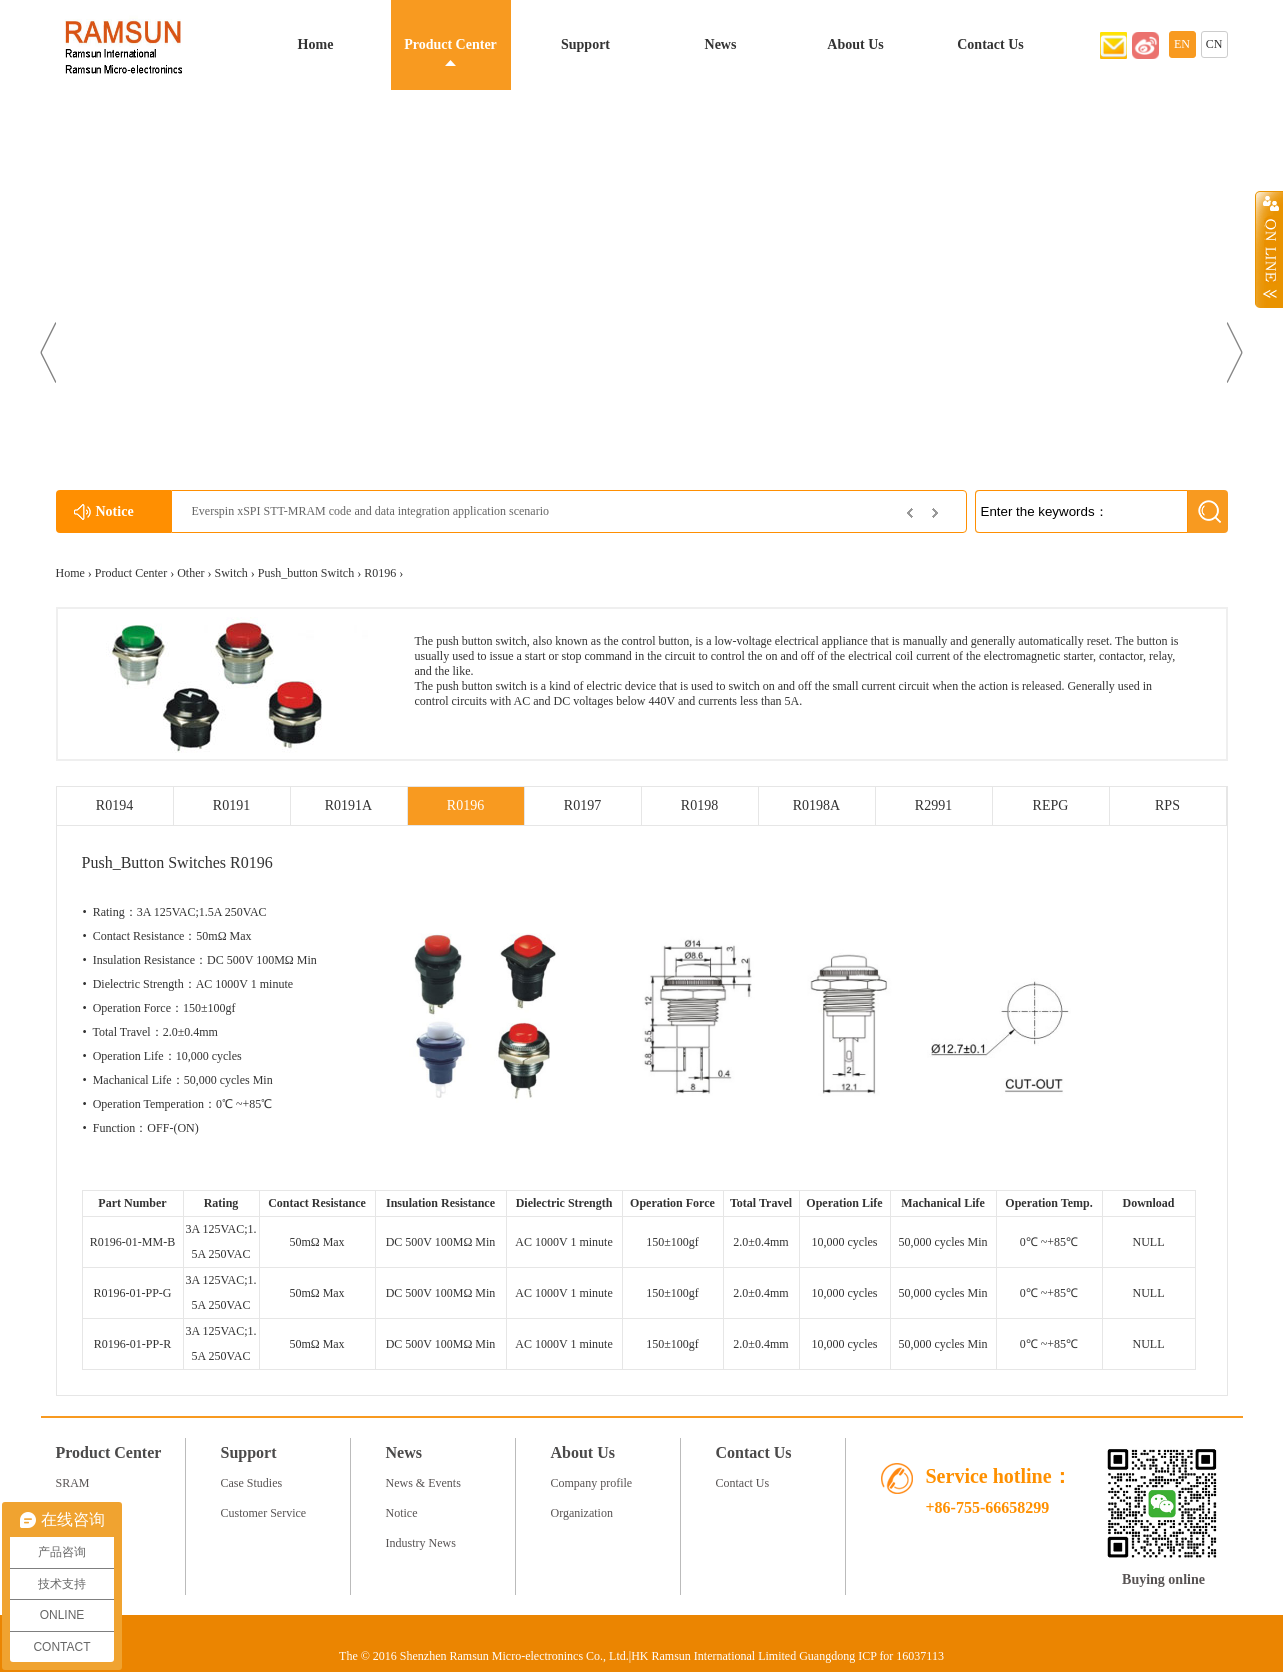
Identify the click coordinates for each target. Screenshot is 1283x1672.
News (721, 44)
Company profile (592, 1483)
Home (316, 44)
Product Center (450, 44)
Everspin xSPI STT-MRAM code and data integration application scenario (370, 511)
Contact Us (990, 44)
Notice (402, 1513)
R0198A (816, 805)
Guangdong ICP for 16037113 (871, 1656)
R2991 (933, 805)
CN (1214, 44)
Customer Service (264, 1513)
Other (190, 573)
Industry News (421, 1543)
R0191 (231, 805)
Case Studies (252, 1483)
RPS (1167, 805)
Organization (582, 1513)
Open (1269, 249)
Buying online (1163, 1579)
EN (1182, 44)
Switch (230, 573)
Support (585, 44)
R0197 (582, 805)
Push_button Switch (306, 573)
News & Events (423, 1483)
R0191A (348, 805)
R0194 (114, 805)
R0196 (380, 573)
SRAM (73, 1483)
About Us (855, 44)
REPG (1051, 805)
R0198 (699, 805)
